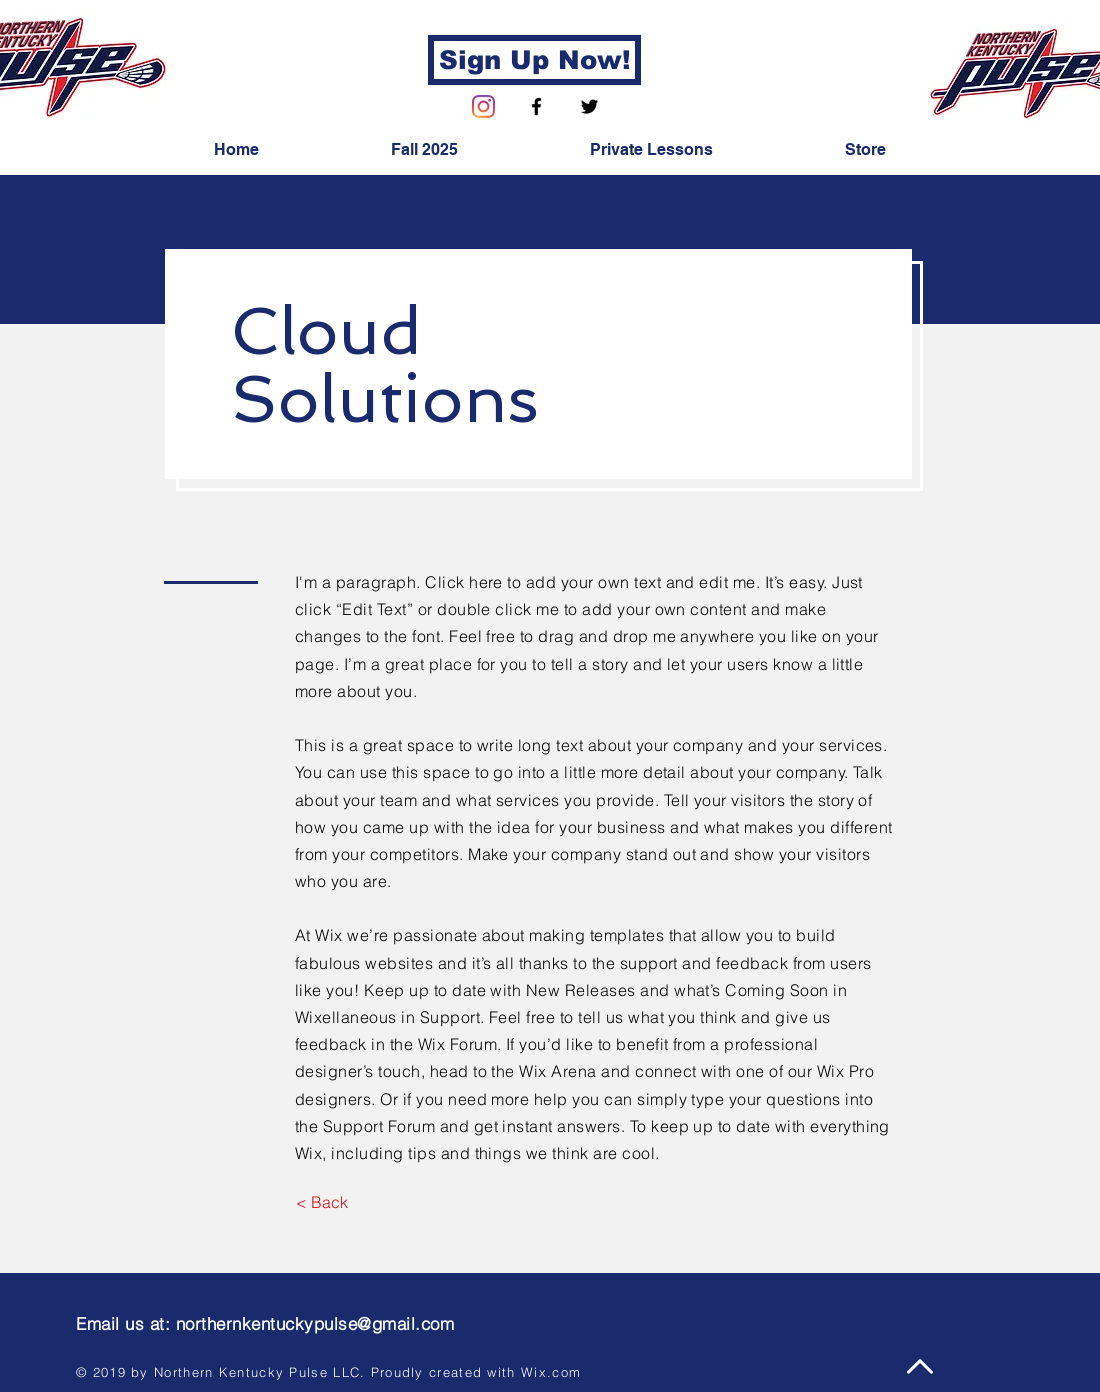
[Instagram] (483, 106)
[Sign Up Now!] (534, 60)
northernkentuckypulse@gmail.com (315, 1323)
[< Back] (321, 1202)
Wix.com (551, 1372)
